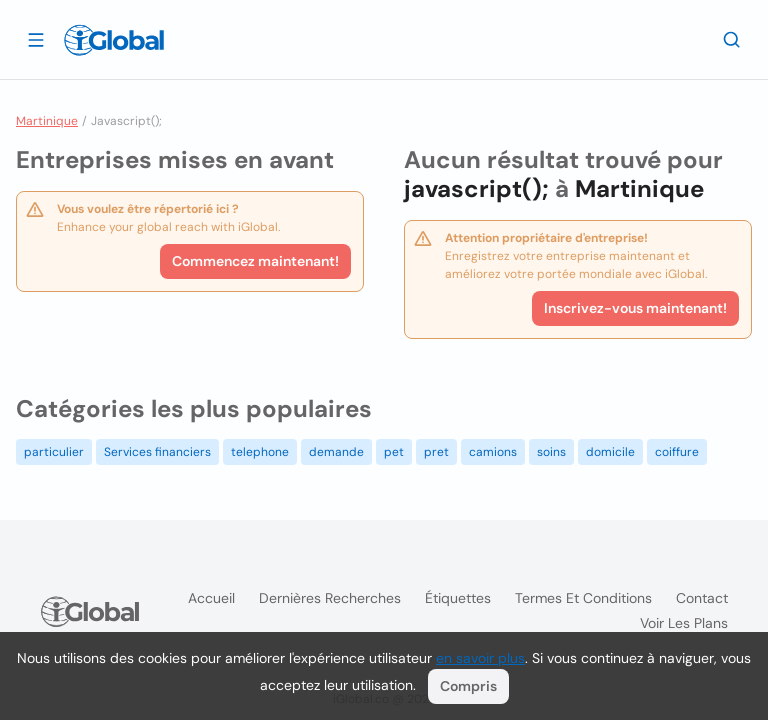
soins (551, 452)
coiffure (677, 452)
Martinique (47, 121)
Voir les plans (684, 623)
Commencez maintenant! (255, 261)
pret (436, 452)
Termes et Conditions (583, 598)
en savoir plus (480, 658)
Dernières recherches (330, 598)
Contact (702, 598)
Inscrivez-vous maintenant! (635, 308)
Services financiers (157, 452)
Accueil (211, 598)
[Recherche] (732, 39)
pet (394, 452)
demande (336, 452)
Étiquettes (458, 598)
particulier (54, 452)
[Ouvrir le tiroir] (36, 39)
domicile (610, 452)
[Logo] (114, 40)
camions (493, 452)
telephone (260, 452)
